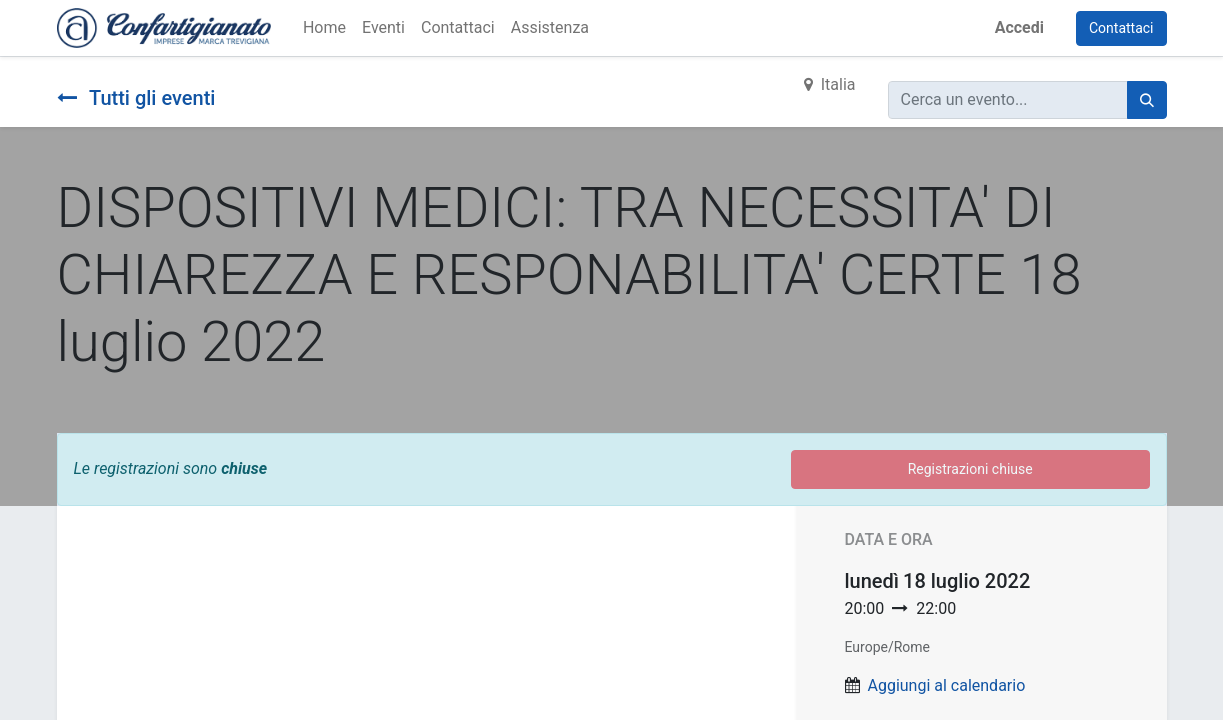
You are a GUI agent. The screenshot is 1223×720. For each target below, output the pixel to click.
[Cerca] (1147, 100)
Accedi (1019, 27)
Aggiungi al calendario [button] (946, 685)
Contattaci (1121, 28)
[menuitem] (324, 28)
